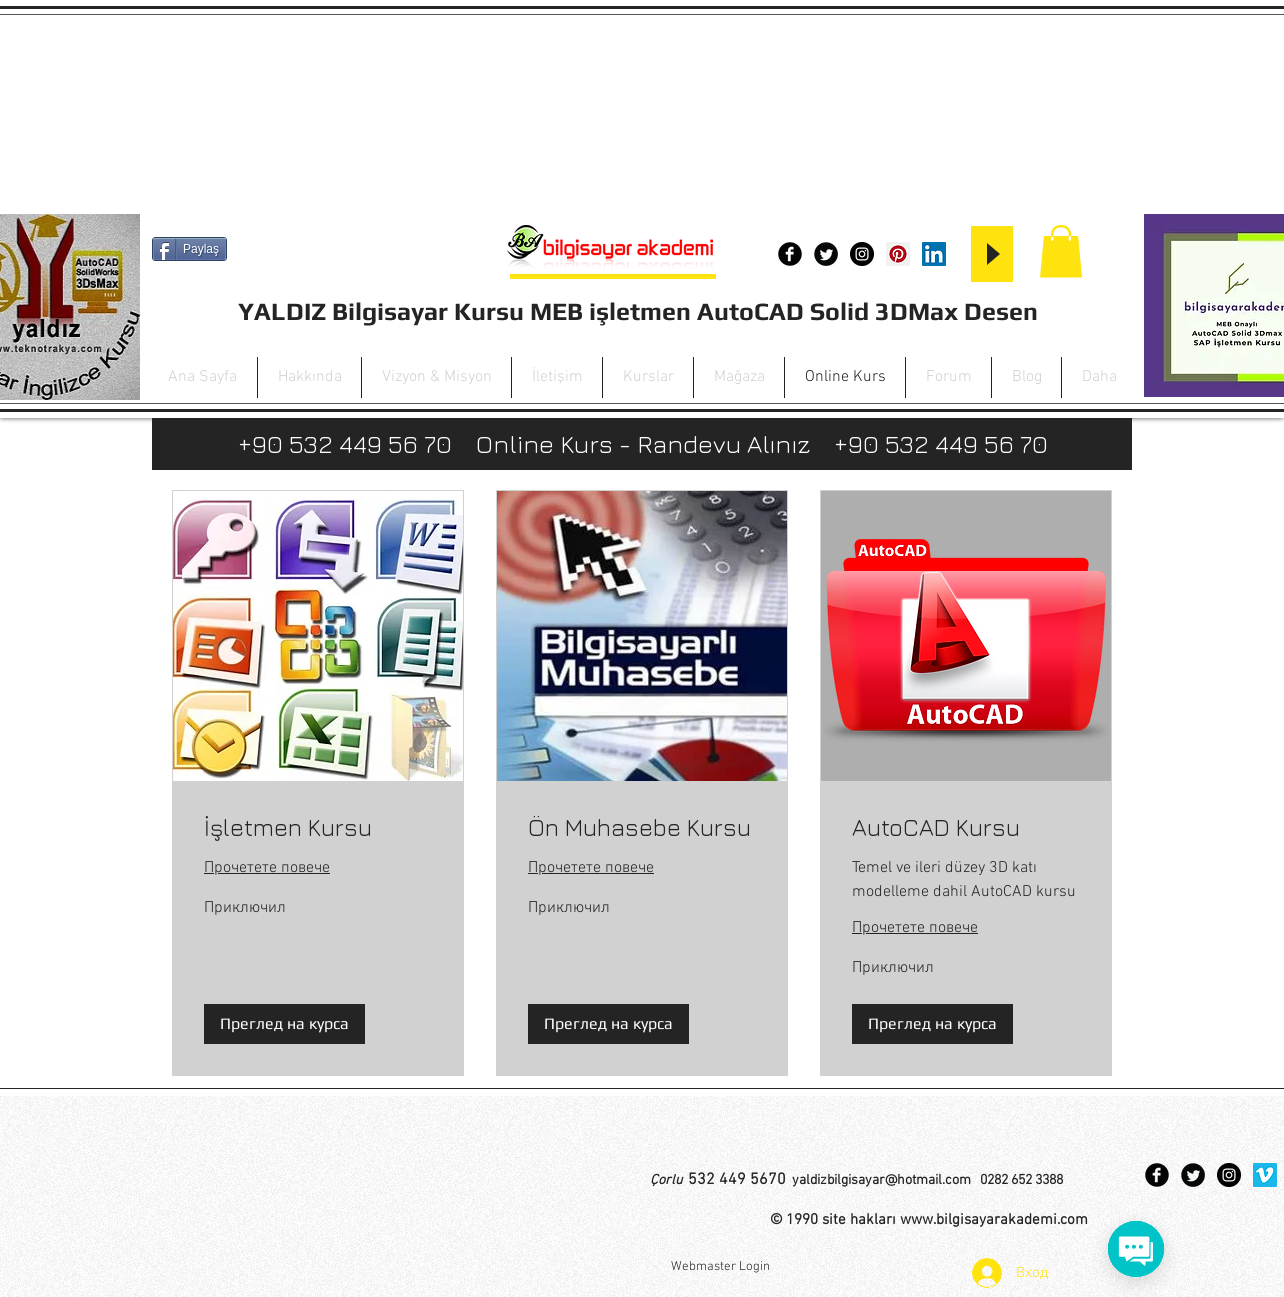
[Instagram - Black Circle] (862, 254)
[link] (318, 828)
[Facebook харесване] (201, 284)
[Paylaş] (189, 249)
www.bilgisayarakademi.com (994, 1220)
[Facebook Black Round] (790, 254)
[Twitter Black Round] (826, 254)
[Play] (992, 254)
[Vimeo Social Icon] (1265, 1175)
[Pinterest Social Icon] (898, 254)
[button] (1061, 251)
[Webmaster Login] (720, 1267)
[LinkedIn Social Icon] (934, 254)
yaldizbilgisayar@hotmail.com (881, 1180)
